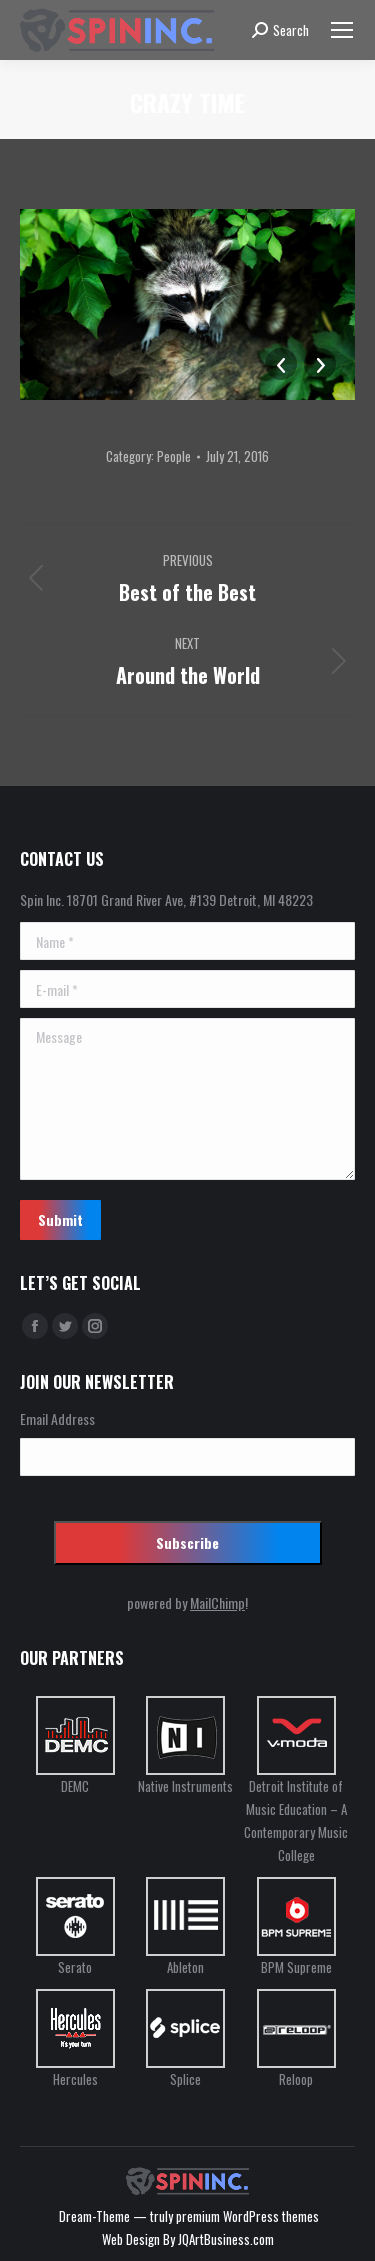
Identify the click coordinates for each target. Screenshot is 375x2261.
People (174, 456)
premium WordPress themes (247, 2216)
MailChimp (217, 1602)
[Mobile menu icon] (342, 30)
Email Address (57, 1418)
